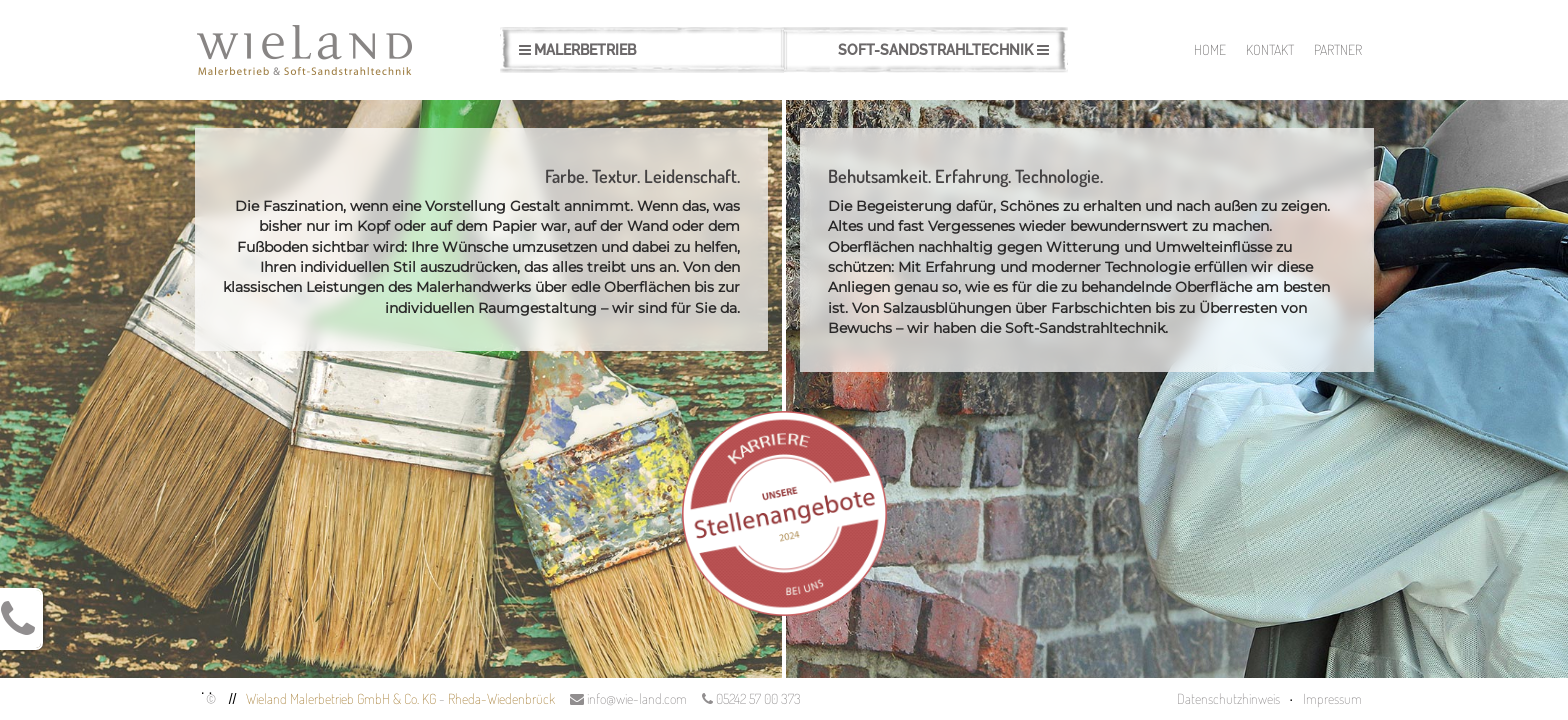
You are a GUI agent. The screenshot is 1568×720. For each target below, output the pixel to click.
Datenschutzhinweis (1228, 698)
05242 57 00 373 (751, 698)
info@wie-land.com (628, 698)
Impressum (1332, 698)
